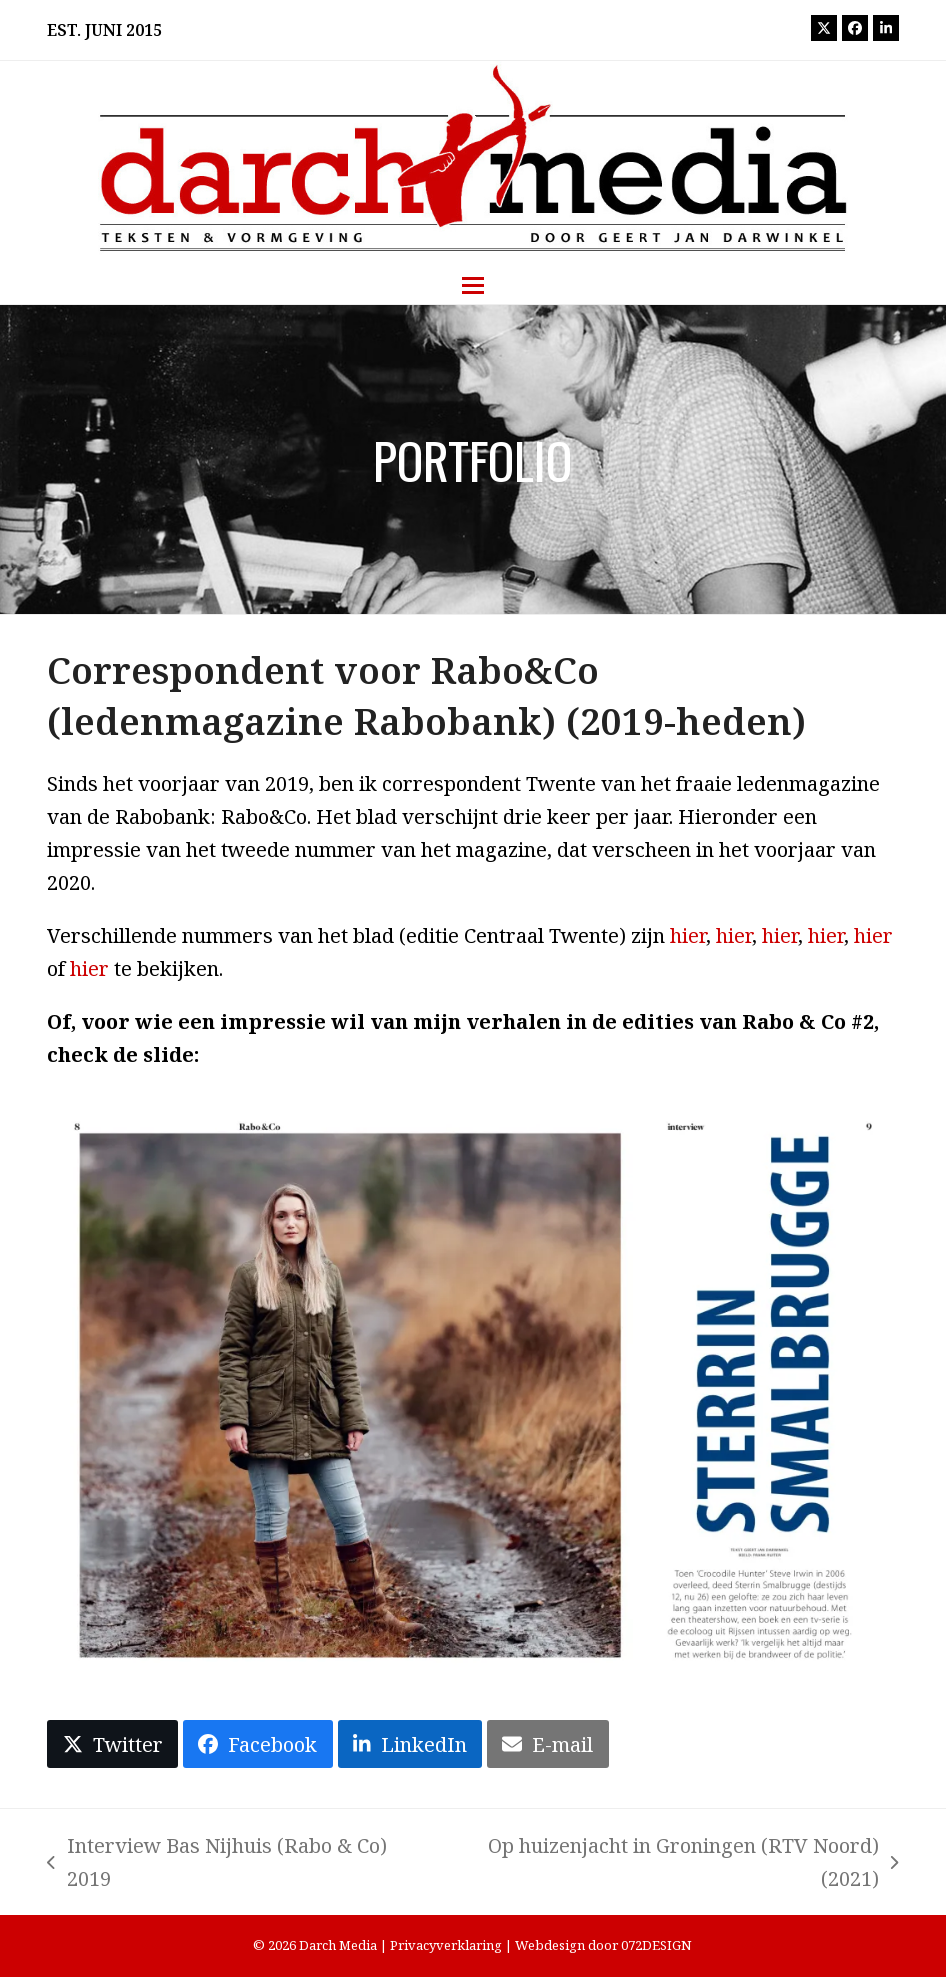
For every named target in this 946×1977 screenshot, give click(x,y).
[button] (473, 285)
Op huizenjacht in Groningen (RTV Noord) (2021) (670, 1863)
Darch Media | (344, 1945)
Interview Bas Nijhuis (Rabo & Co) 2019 (216, 1863)
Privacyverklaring (446, 1945)
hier (688, 935)
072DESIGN (656, 1945)
